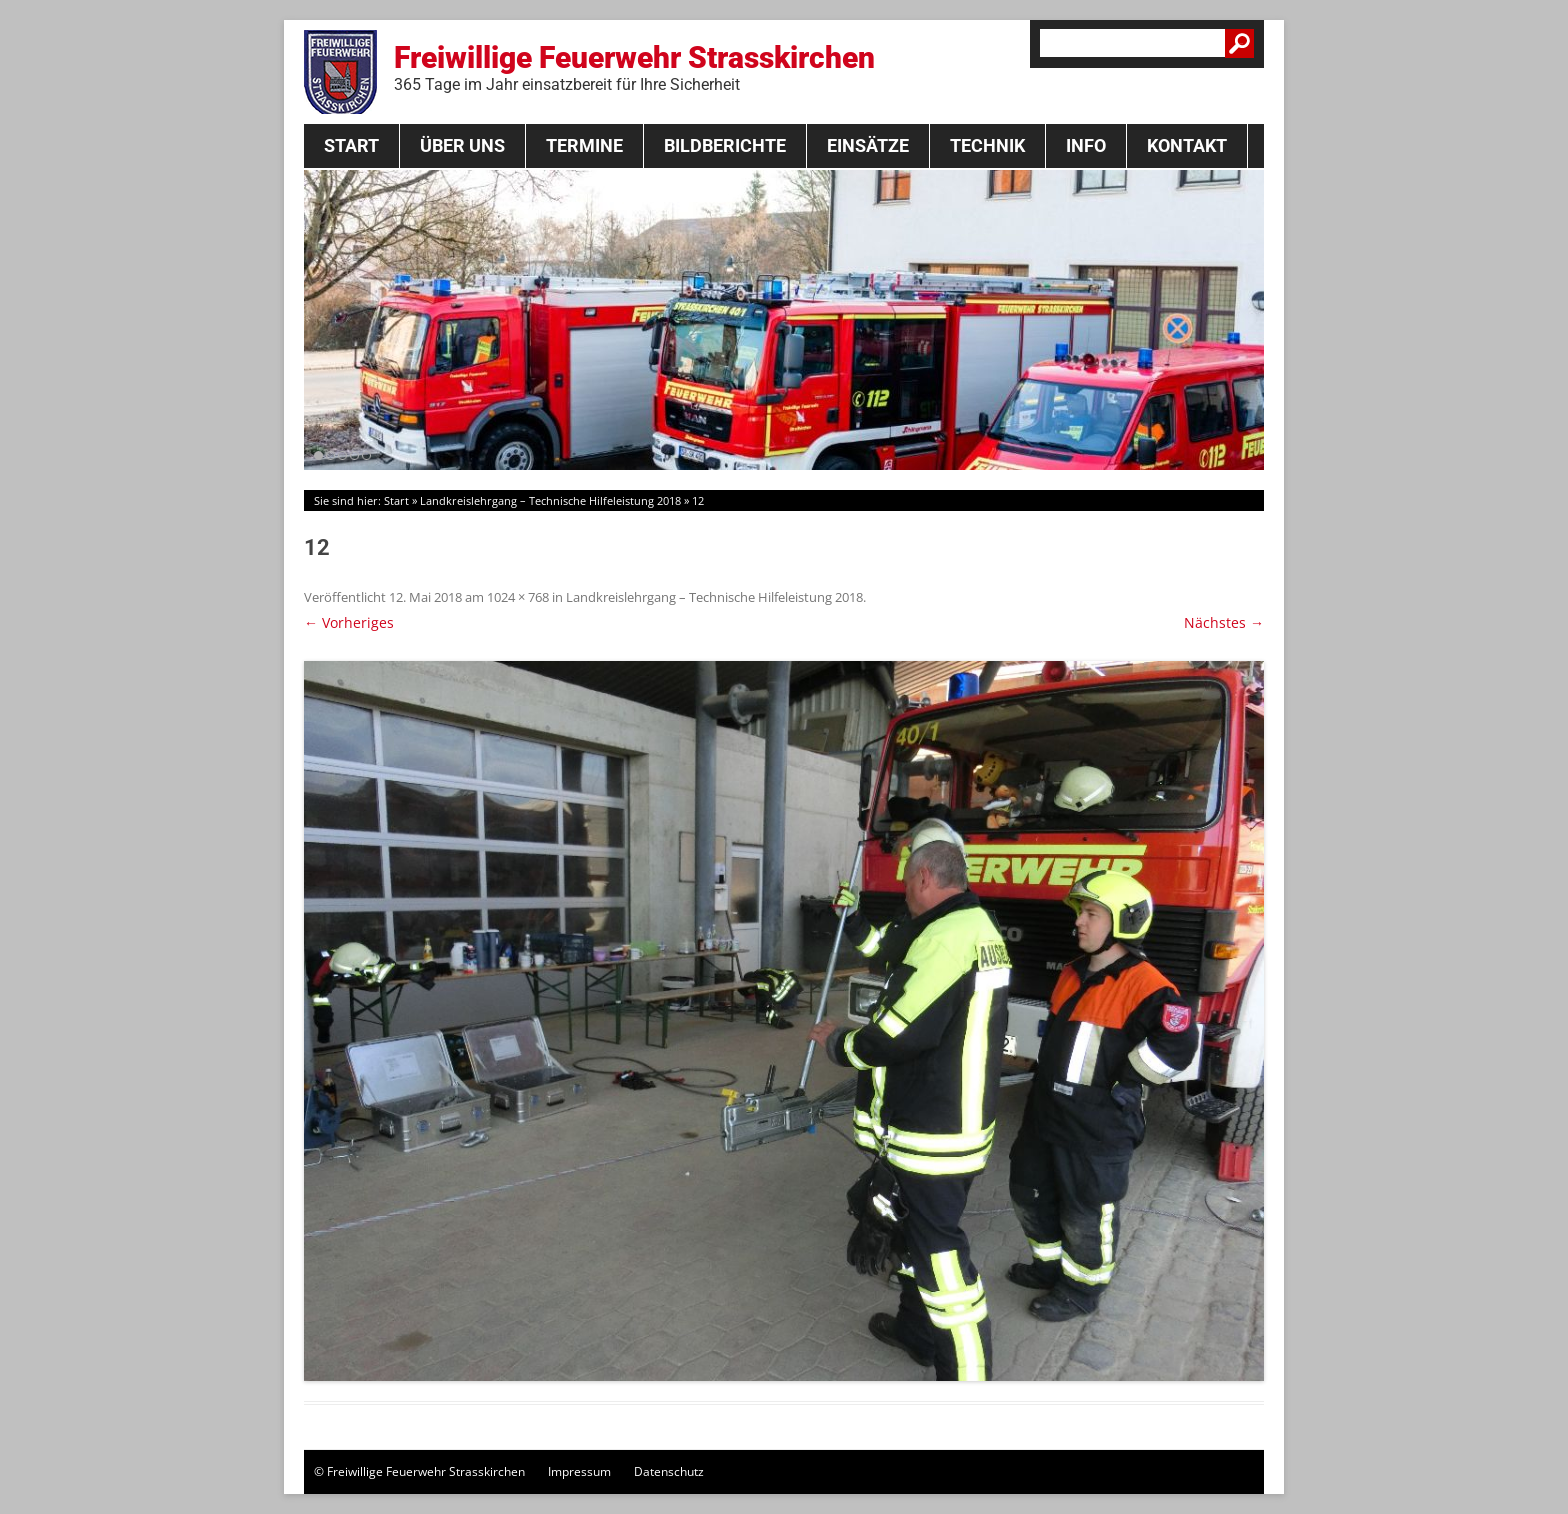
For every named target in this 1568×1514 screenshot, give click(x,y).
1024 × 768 (518, 597)
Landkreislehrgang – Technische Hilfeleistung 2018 (550, 500)
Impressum (579, 1471)
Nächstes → (1224, 622)
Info (1086, 145)
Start (351, 145)
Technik (987, 145)
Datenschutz (669, 1471)
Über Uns (462, 145)
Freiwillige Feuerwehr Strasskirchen (634, 67)
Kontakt (1187, 145)
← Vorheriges (349, 622)
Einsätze (868, 145)
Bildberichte (725, 145)
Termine (584, 145)
